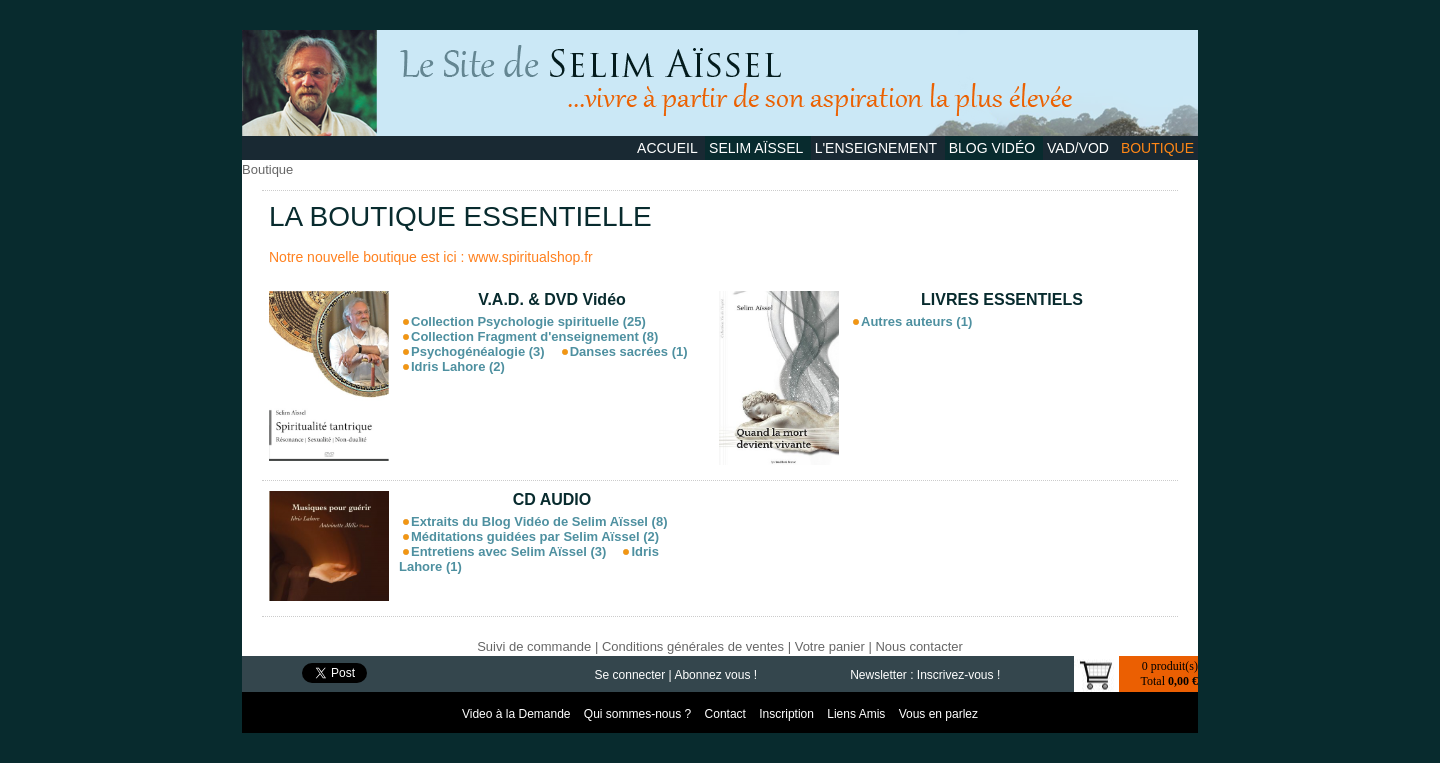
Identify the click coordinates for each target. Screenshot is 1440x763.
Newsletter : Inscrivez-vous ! (925, 675)
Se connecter (630, 675)
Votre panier (830, 646)
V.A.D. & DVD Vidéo (552, 299)
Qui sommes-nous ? (639, 714)
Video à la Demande (518, 714)
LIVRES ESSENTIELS (1002, 299)
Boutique (1157, 148)
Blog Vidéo (994, 148)
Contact (727, 714)
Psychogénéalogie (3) (478, 351)
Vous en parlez (938, 714)
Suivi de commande (534, 646)
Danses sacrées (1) (629, 351)
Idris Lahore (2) (458, 366)
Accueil (669, 148)
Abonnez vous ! (715, 675)
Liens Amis (857, 714)
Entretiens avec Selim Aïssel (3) (508, 551)
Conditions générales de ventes (693, 646)
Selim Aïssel (758, 148)
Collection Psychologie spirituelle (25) (528, 321)
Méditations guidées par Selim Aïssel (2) (535, 536)
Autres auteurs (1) (916, 321)
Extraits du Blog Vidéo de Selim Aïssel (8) (539, 521)
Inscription (788, 714)
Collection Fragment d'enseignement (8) (534, 336)
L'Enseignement (878, 148)
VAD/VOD (1080, 148)
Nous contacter (918, 646)
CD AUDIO (552, 499)
